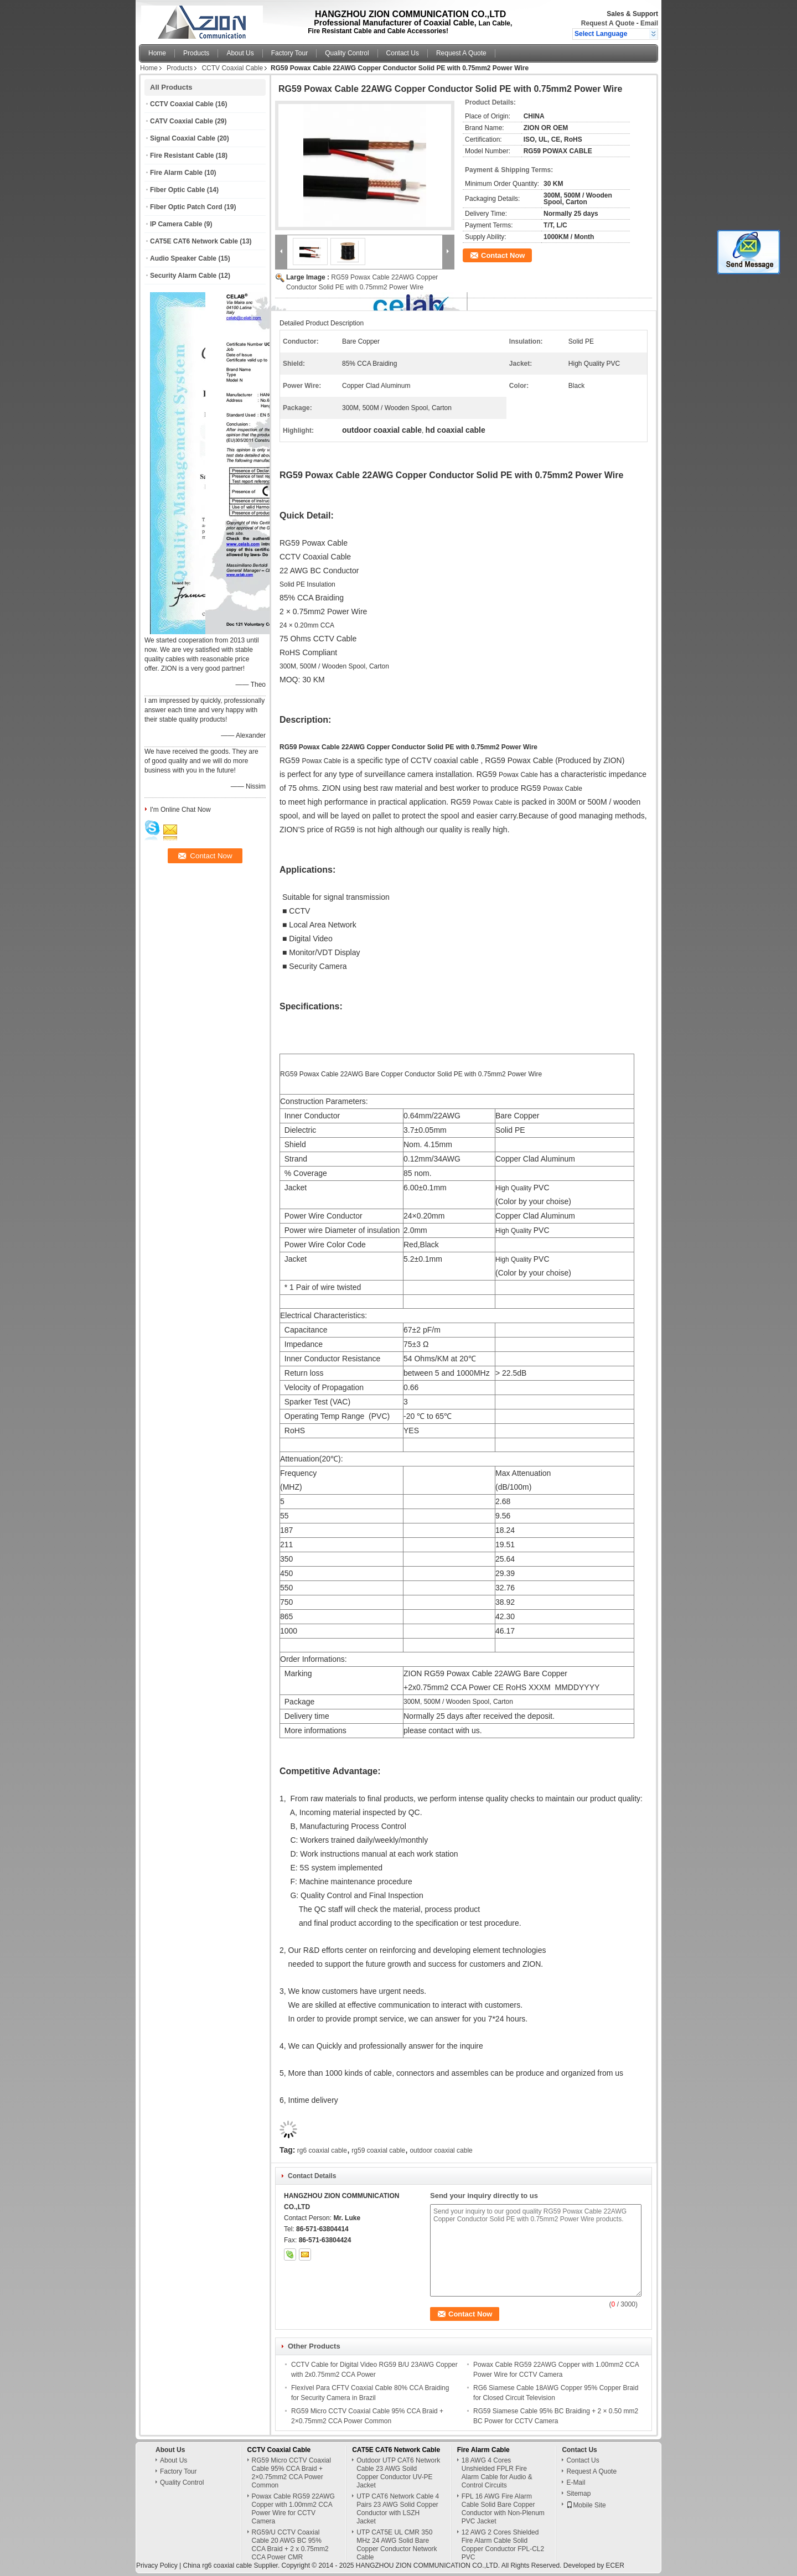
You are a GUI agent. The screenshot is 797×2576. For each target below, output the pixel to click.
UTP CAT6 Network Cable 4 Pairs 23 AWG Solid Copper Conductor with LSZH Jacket (397, 2508)
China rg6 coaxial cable (217, 2565)
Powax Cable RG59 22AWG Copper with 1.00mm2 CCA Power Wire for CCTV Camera (293, 2508)
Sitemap (578, 2493)
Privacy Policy (157, 2565)
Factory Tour (289, 53)
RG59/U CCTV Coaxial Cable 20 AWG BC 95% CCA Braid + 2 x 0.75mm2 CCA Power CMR (290, 2544)
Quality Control (347, 53)
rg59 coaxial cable (378, 2150)
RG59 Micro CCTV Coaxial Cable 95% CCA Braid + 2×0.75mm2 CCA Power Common (291, 2472)
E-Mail (575, 2482)
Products (196, 53)
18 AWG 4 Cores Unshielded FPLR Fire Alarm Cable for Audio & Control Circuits (497, 2472)
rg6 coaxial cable (322, 2150)
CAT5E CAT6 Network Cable (194, 241)
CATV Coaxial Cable (181, 121)
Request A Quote (607, 23)
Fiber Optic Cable (177, 190)
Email (649, 23)
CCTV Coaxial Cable (232, 68)
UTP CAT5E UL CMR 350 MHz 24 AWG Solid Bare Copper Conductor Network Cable (396, 2544)
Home (157, 53)
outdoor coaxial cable (441, 2150)
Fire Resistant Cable (182, 155)
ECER (615, 2565)
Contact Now (503, 255)
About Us (239, 53)
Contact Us (402, 53)
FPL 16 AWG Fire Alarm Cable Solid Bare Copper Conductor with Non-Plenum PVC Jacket (503, 2508)
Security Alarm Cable (183, 275)
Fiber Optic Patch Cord (186, 207)
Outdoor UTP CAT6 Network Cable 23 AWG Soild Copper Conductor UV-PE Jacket (398, 2472)
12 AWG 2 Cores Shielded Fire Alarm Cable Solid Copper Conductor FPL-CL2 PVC (503, 2544)
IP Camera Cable (176, 224)
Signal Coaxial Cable (182, 138)
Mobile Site (585, 2505)
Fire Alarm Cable (176, 173)
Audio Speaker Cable (183, 258)
